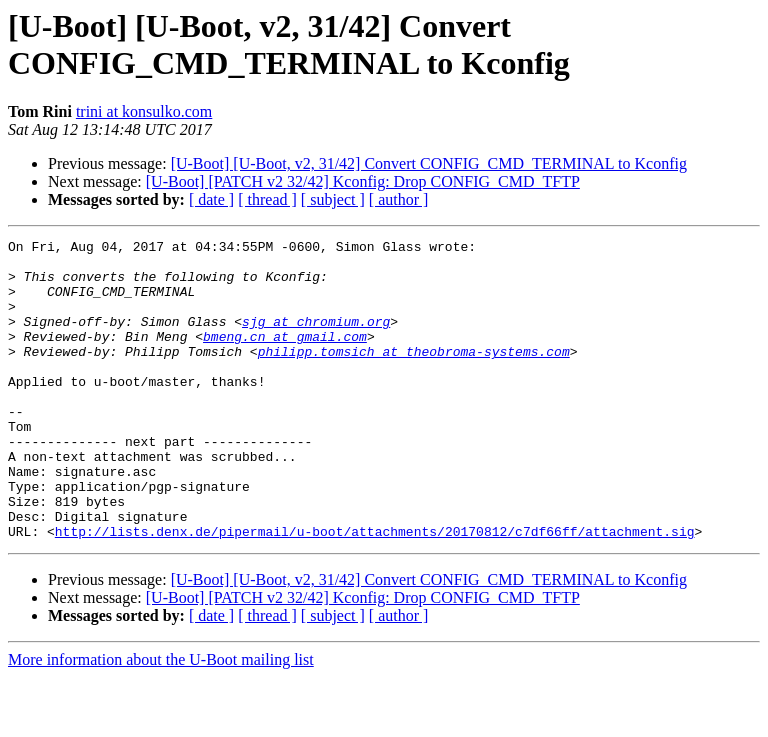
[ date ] (211, 199)
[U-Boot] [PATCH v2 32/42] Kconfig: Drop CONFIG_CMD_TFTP (363, 181)
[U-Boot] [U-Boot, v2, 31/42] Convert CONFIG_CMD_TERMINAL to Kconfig (429, 163)
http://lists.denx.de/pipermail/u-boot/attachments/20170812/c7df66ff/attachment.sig (375, 591)
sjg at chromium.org (316, 339)
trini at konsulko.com (144, 111)
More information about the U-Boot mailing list (161, 719)
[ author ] (399, 199)
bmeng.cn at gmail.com (285, 357)
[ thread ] (267, 199)
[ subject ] (333, 199)
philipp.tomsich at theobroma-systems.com (414, 375)
